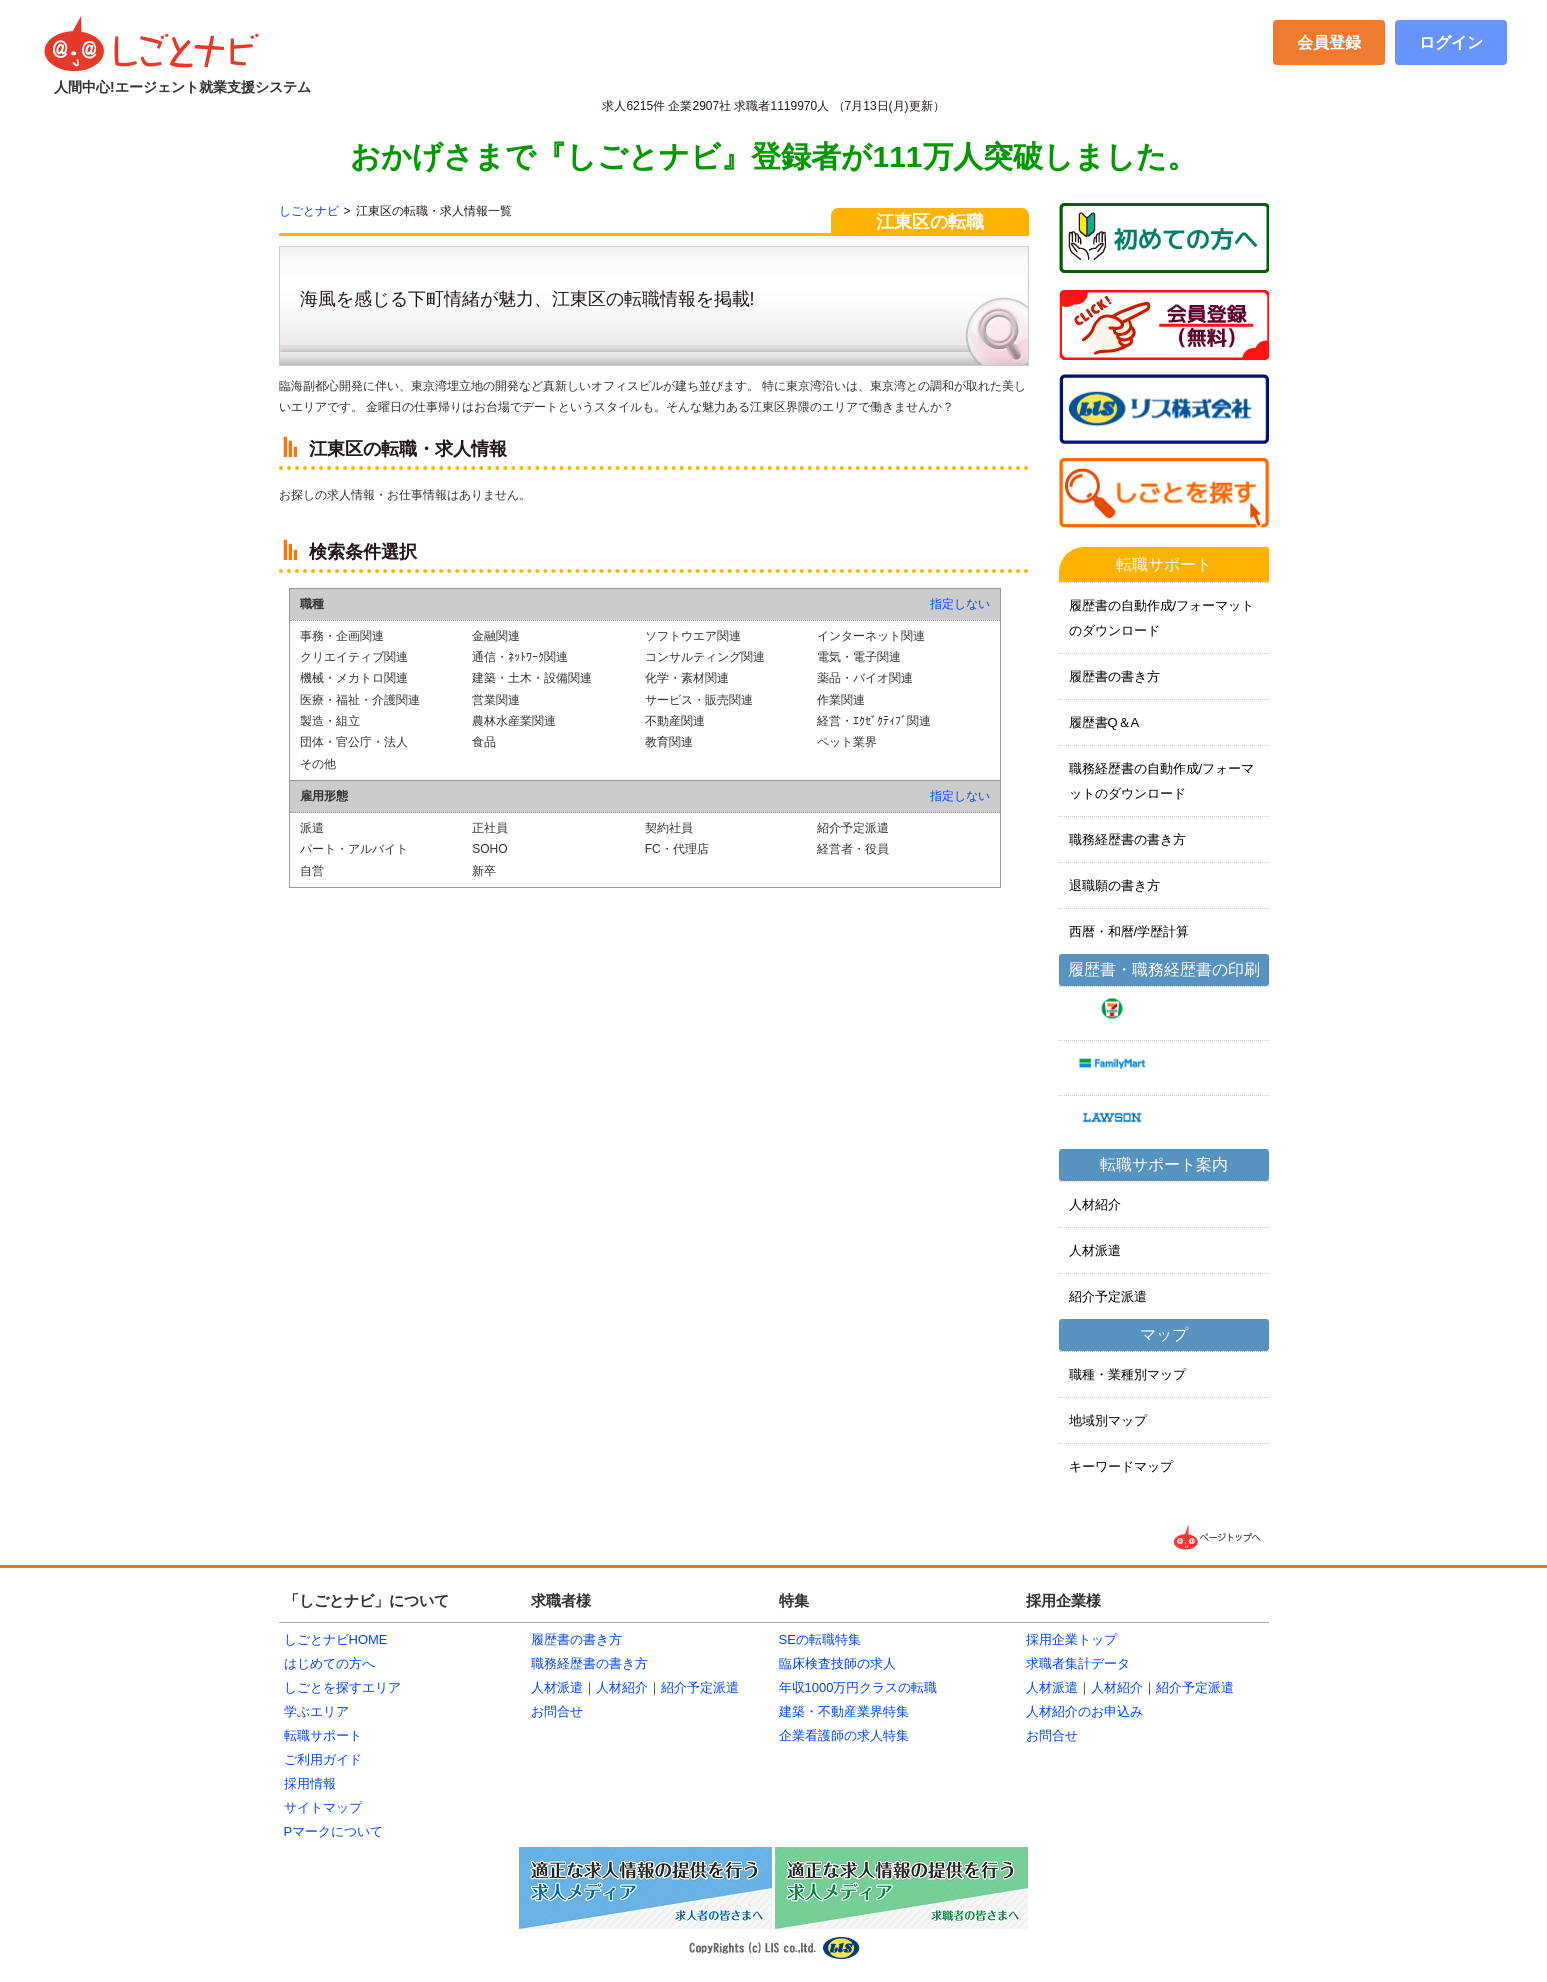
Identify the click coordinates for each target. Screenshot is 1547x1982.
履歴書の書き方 (1114, 676)
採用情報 (310, 1783)
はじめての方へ (329, 1663)
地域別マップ (1108, 1420)
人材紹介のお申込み (1084, 1711)
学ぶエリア (316, 1711)
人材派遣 (1095, 1250)
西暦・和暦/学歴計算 (1129, 931)
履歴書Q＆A (1104, 722)
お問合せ (557, 1711)
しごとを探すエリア (342, 1687)
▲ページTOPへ (1219, 1537)
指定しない (960, 604)
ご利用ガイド (323, 1759)
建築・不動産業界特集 (844, 1711)
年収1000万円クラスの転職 (858, 1687)
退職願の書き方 (1114, 885)
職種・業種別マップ (1127, 1374)
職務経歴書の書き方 (1127, 839)
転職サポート (323, 1735)
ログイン (1451, 42)
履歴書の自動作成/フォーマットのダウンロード (1162, 618)
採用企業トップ (1071, 1639)
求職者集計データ (1078, 1663)
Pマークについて (334, 1831)
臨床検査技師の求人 (837, 1663)
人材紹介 (1095, 1204)
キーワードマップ (1121, 1466)
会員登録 (1329, 42)
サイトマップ (323, 1807)
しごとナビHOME (336, 1639)
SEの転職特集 (820, 1639)
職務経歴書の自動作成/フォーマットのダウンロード (1162, 781)
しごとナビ (309, 211)
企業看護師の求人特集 (844, 1735)
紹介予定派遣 (1108, 1296)
